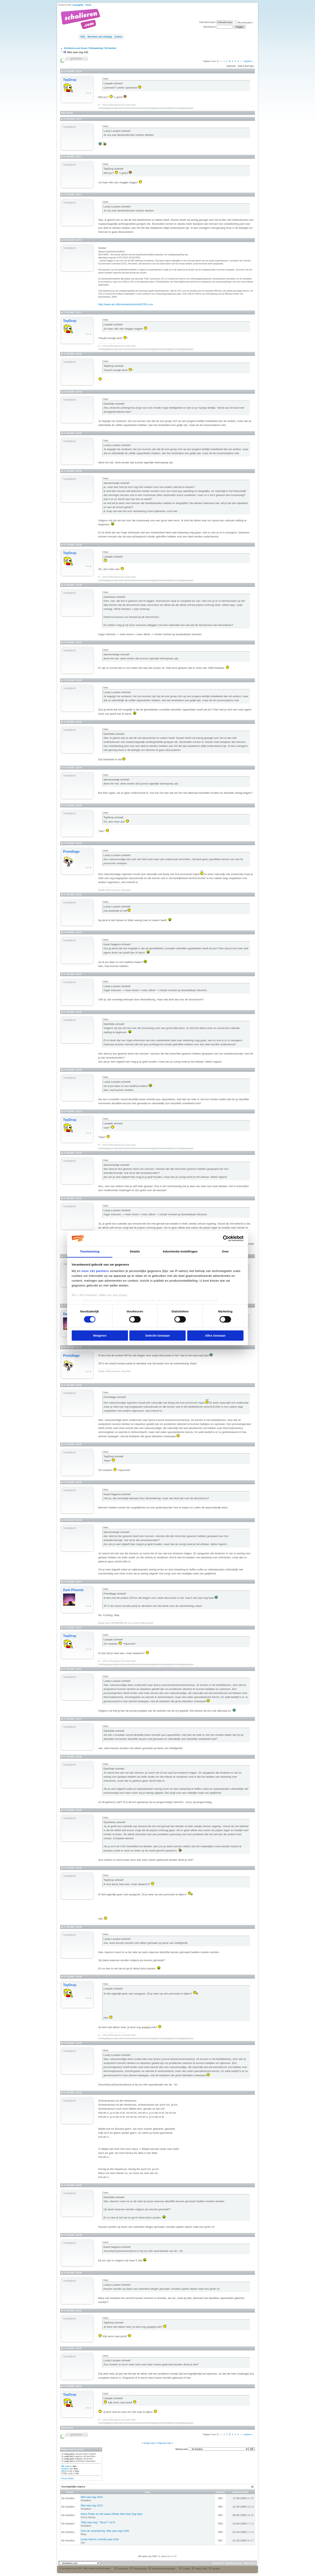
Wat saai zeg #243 (92, 2497)
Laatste (248, 61)
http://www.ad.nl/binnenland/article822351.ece (125, 304)
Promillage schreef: (114, 1397)
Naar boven (250, 2563)
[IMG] (64, 2471)
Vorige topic (149, 2443)
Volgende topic (164, 2443)
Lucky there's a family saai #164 (100, 2539)
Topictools (231, 66)
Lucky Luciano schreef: (117, 130)
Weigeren (99, 1335)
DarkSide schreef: (114, 403)
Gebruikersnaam (207, 22)
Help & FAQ (199, 2568)
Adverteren (121, 2568)
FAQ (82, 36)
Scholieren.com (233, 2563)
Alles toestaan (215, 1335)
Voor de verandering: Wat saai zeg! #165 (105, 2530)
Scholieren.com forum (75, 48)
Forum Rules (67, 2478)
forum (88, 5)
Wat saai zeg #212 (92, 2505)
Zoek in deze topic (246, 66)
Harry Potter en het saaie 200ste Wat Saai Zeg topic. (112, 2513)
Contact (214, 2568)
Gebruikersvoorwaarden (161, 2568)
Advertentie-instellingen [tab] (180, 1251)
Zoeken (118, 36)
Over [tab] (225, 1251)
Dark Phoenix (73, 1590)
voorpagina (78, 5)
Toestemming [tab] (90, 1251)
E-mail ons (218, 2563)
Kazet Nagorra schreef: (117, 944)
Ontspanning (96, 48)
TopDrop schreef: (113, 168)
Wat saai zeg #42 (77, 52)
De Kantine (110, 48)
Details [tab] (135, 1251)
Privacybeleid (138, 2568)
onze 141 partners (95, 1271)
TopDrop (69, 79)
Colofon (184, 2568)
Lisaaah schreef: (113, 83)
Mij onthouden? (244, 22)
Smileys (65, 2468)
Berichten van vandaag (100, 36)
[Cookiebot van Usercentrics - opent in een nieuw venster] (225, 1238)
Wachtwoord (209, 27)
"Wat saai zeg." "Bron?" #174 (98, 2522)
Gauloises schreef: (114, 596)
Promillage (71, 851)
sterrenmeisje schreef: (116, 482)
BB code (65, 2466)
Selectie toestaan (157, 1335)
